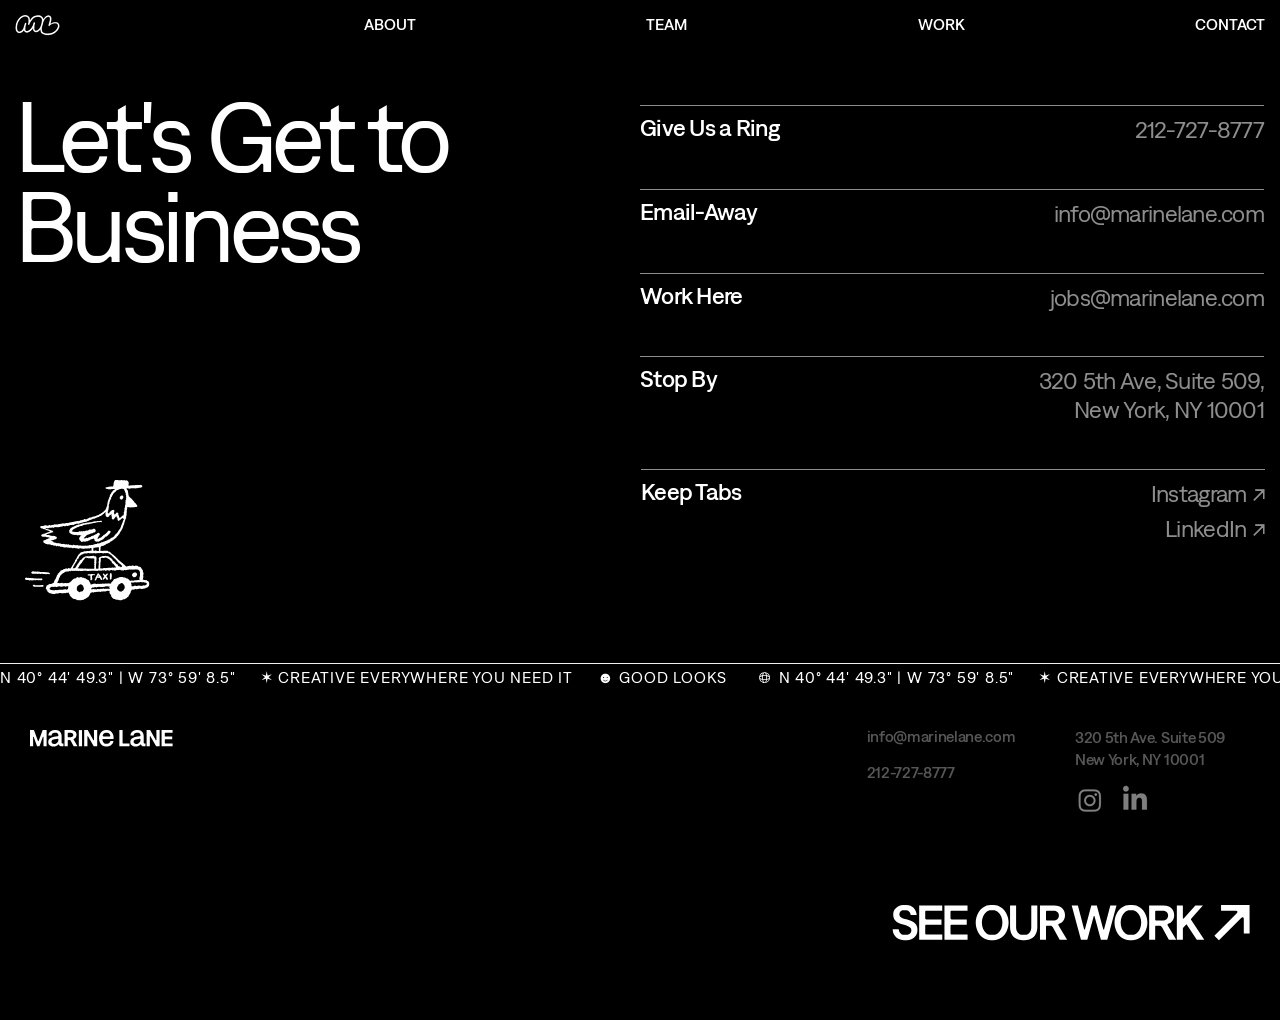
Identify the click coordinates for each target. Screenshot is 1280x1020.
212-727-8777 (1199, 129)
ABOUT (390, 24)
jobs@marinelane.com (1157, 297)
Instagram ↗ (1208, 493)
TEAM (666, 24)
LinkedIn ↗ (1215, 528)
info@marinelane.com (1159, 213)
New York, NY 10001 (1139, 759)
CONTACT (1230, 24)
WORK (941, 24)
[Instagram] (1090, 800)
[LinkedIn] (1135, 800)
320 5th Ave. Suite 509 (1150, 737)
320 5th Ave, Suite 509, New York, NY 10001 (1151, 394)
